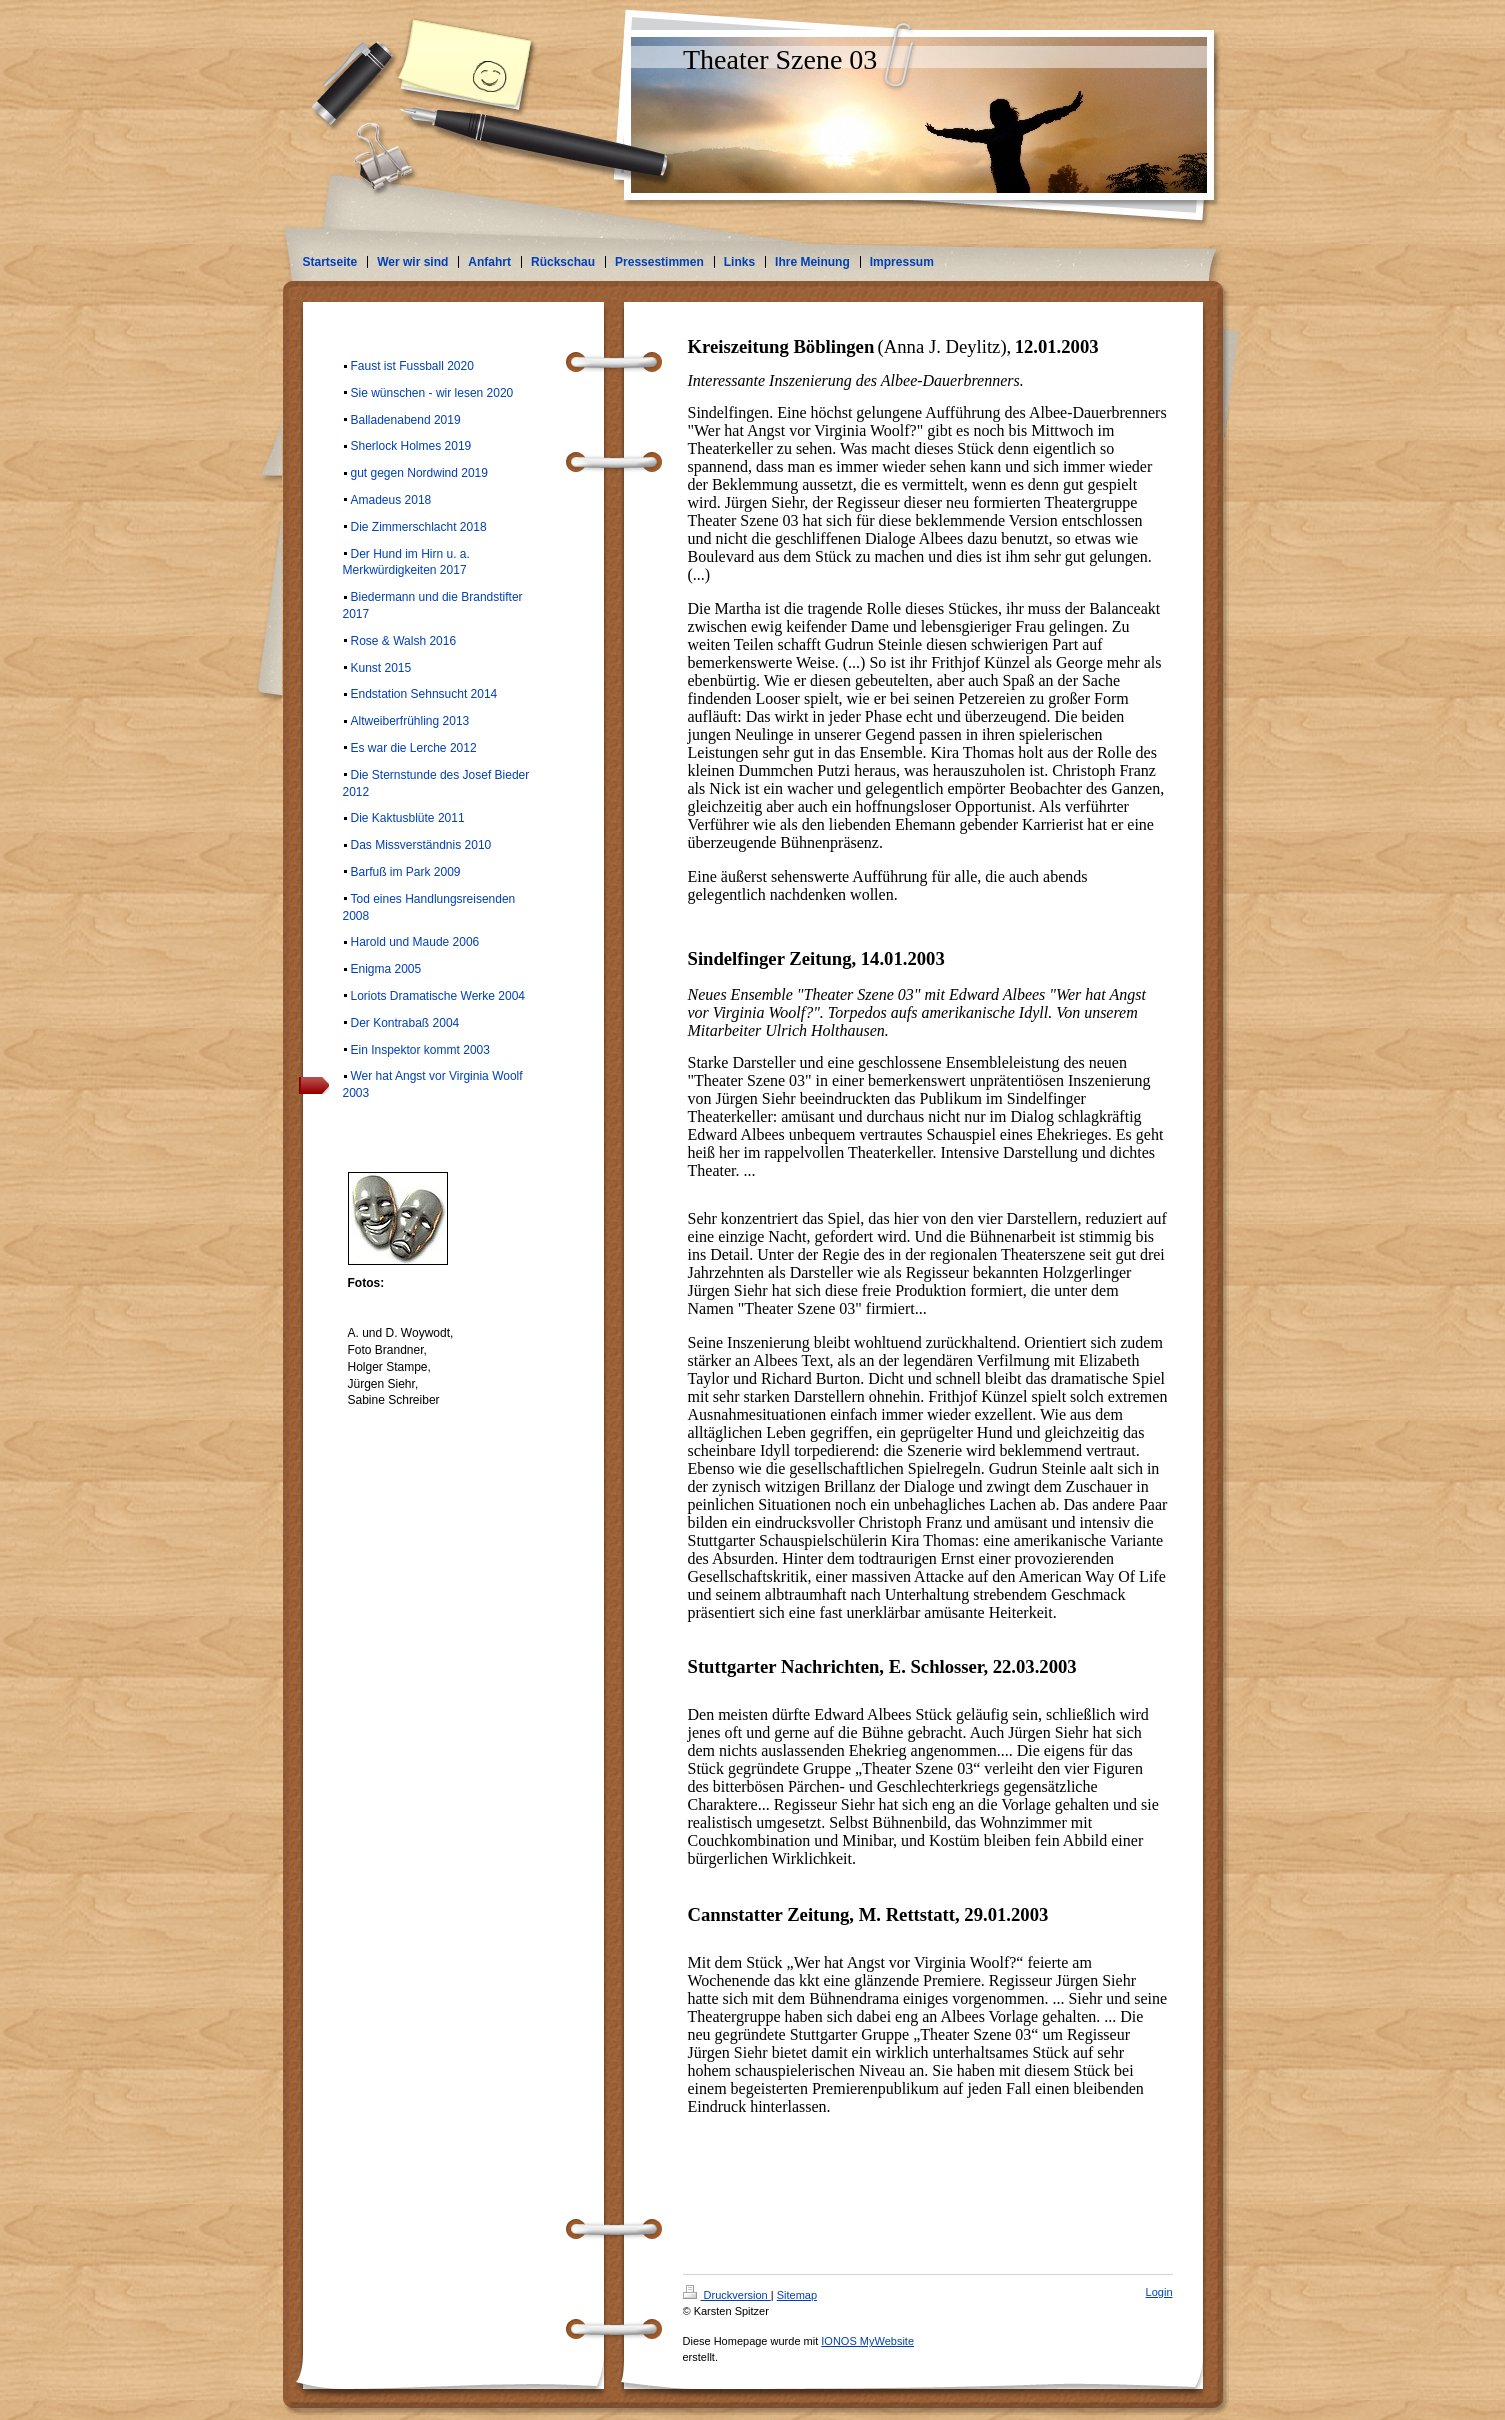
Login (1159, 2292)
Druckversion (727, 2295)
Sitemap (797, 2295)
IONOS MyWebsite (867, 2341)
